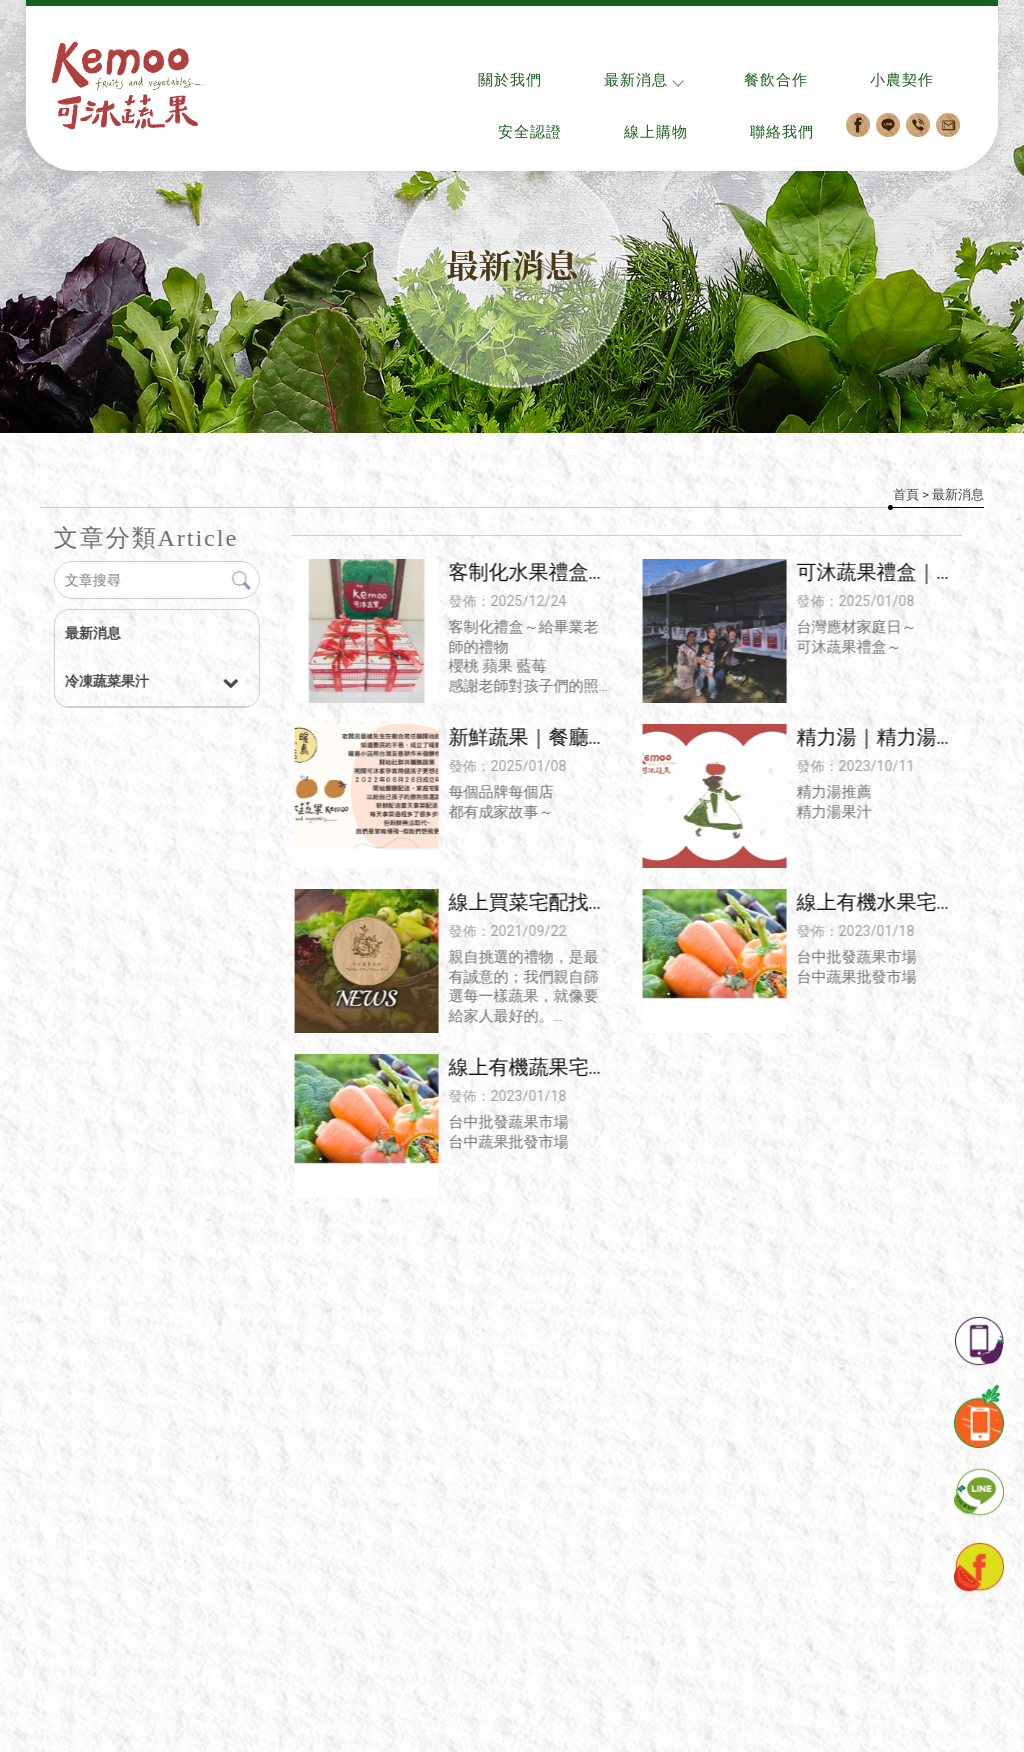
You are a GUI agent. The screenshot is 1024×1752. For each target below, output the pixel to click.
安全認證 (530, 132)
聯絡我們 (782, 132)
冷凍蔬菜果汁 (106, 681)
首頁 (906, 494)
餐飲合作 (776, 80)
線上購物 (656, 132)
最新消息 (643, 80)
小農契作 (902, 80)
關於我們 (510, 80)
